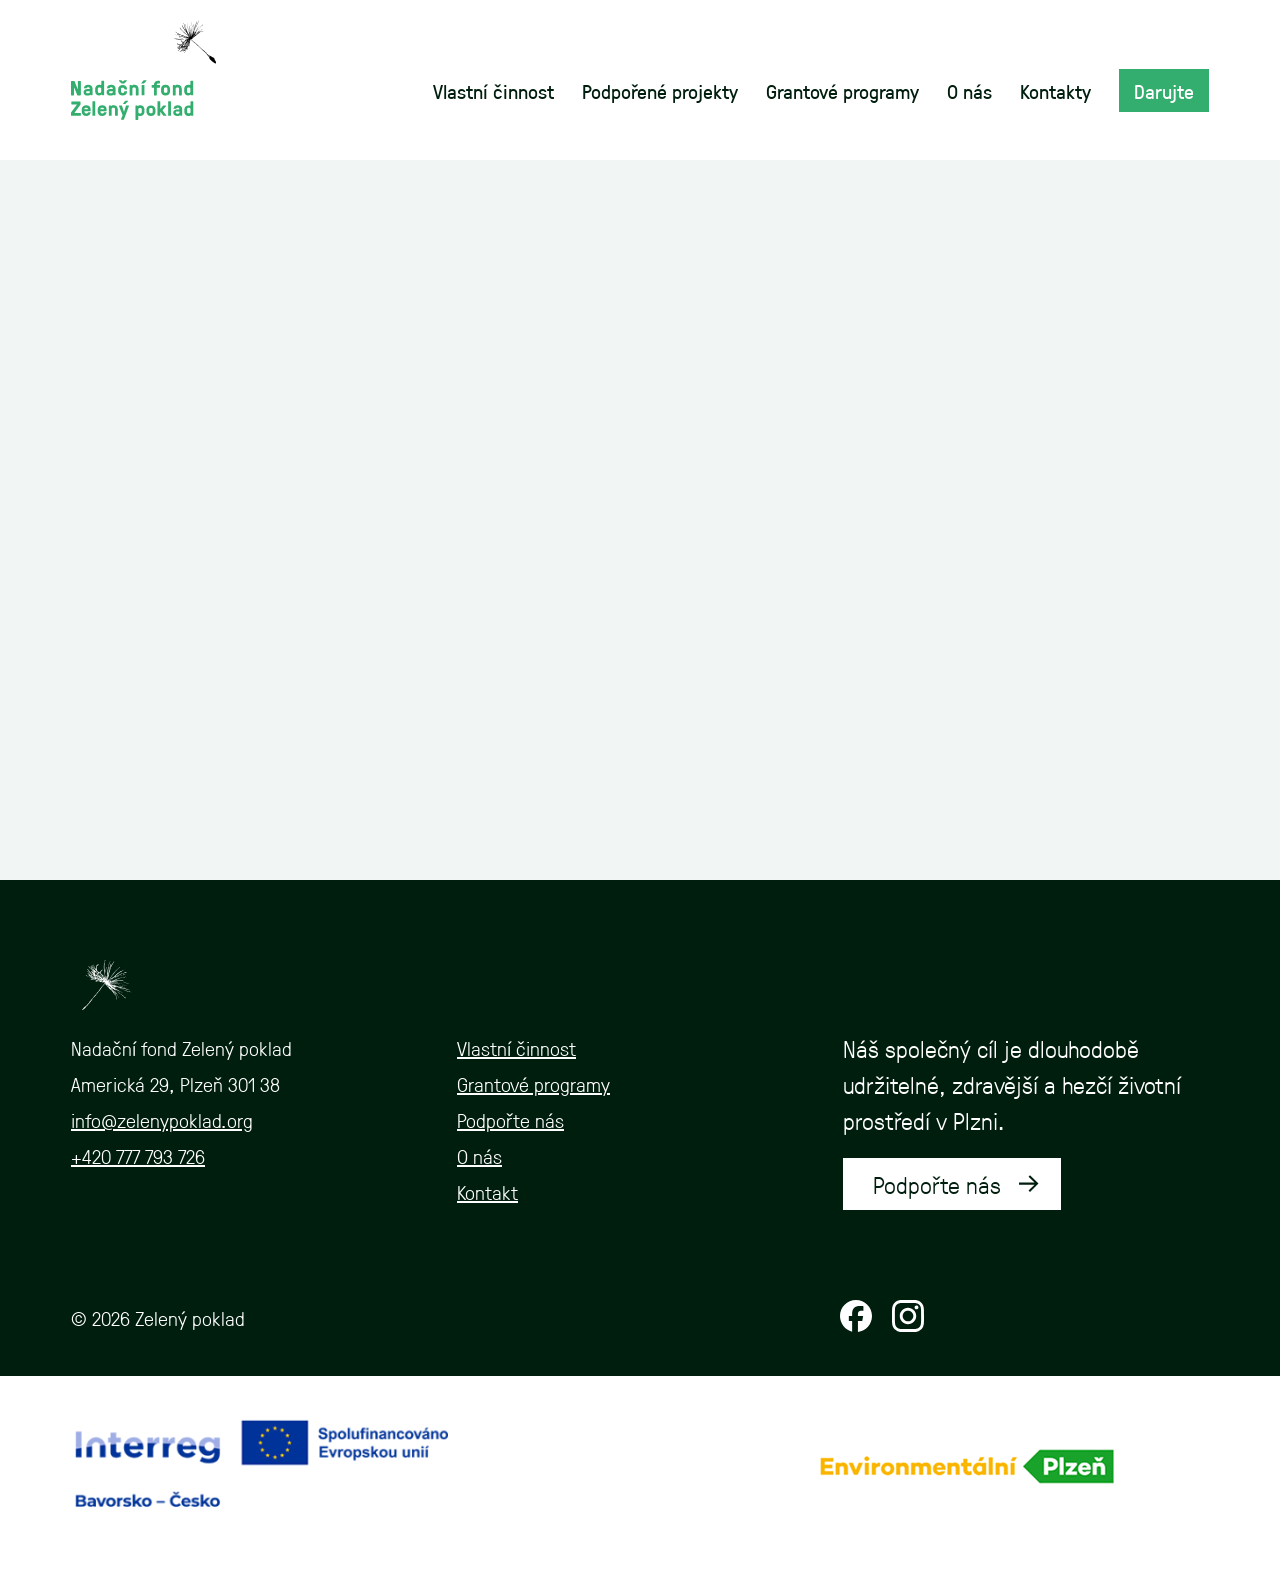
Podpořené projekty (660, 91)
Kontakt (487, 1192)
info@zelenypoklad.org (162, 1120)
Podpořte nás (510, 1120)
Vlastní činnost (493, 91)
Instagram (908, 1316)
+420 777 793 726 (138, 1156)
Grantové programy (842, 91)
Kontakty (1055, 91)
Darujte (1164, 91)
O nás (969, 91)
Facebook (856, 1316)
